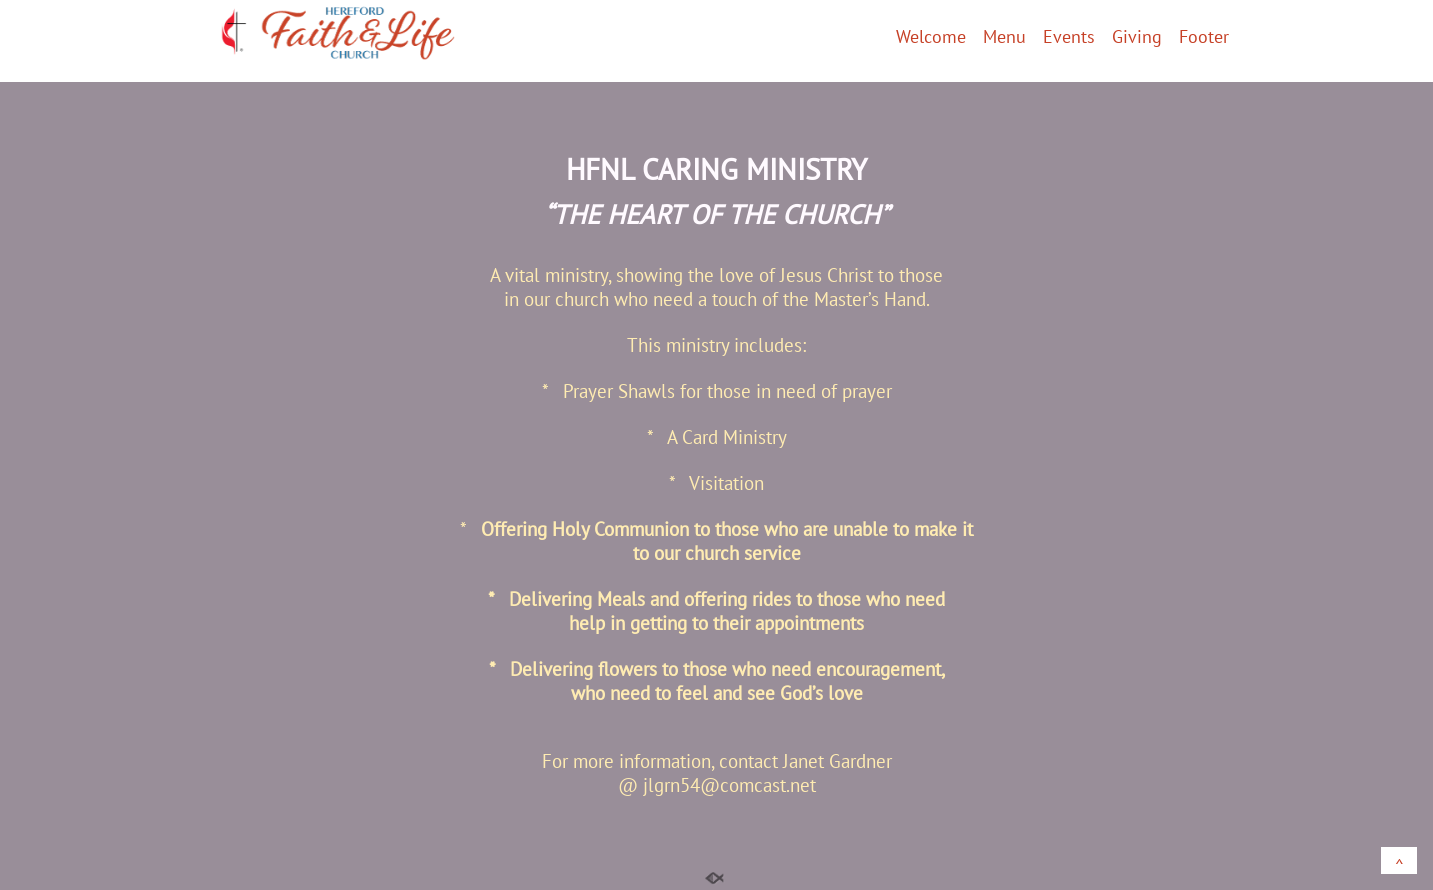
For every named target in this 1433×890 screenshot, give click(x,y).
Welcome (931, 38)
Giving (1137, 38)
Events (1069, 38)
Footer (1204, 38)
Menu (1004, 38)
